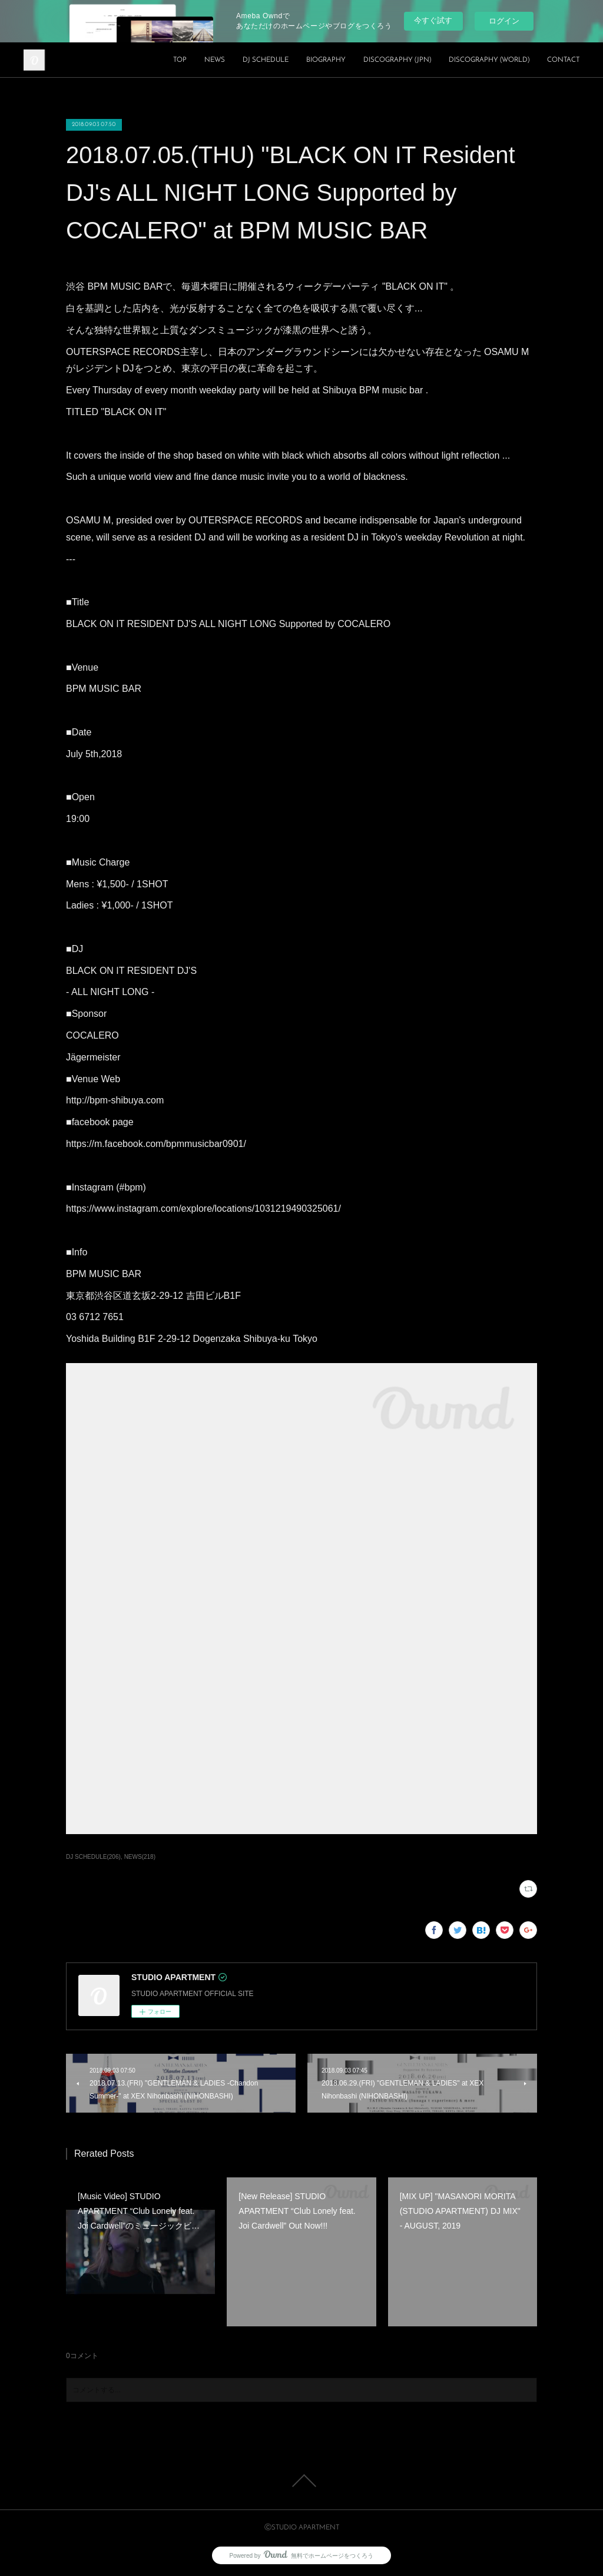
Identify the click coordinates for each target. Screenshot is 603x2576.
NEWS (214, 60)
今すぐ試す (433, 20)
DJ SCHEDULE (266, 60)
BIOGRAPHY (326, 60)
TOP (180, 60)
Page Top (301, 2480)
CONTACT (563, 60)
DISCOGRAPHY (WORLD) (489, 60)
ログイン (504, 20)
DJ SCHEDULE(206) (93, 1857)
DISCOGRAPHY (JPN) (397, 60)
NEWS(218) (139, 1857)
